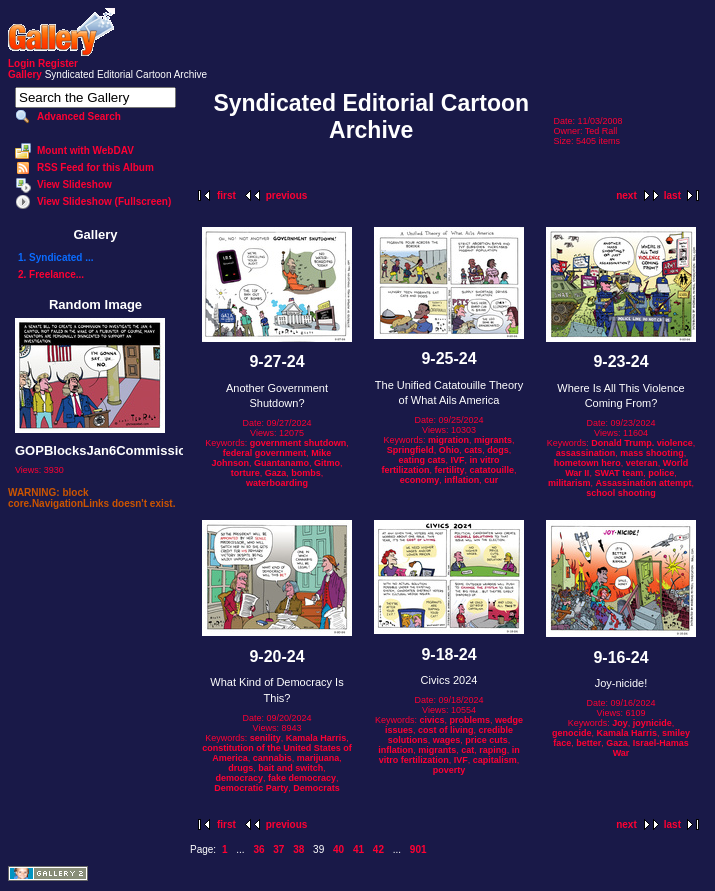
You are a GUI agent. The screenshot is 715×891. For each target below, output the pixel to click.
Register (58, 63)
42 (378, 849)
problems (470, 720)
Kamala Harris (316, 738)
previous (287, 195)
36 (258, 849)
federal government (265, 453)
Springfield (410, 450)
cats (473, 450)
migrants (493, 440)
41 (358, 849)
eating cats (421, 460)
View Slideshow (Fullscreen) (104, 201)
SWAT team (618, 473)
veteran (642, 463)
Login (21, 63)
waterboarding (277, 483)
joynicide (652, 723)
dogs (498, 450)
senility (265, 738)
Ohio (449, 450)
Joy (620, 723)
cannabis (272, 758)
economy (420, 480)
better (588, 743)
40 (338, 849)
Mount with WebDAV (85, 150)
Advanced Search (79, 116)
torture (245, 473)
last (672, 195)
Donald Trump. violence (642, 443)
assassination (586, 453)
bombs (306, 473)
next (626, 195)
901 (418, 849)
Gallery (25, 74)
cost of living (446, 730)
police (661, 473)
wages (447, 740)
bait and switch (290, 768)
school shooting (621, 493)
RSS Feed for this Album (95, 167)
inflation (461, 480)
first (226, 195)
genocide (572, 733)
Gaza (276, 473)
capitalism (495, 760)
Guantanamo (281, 463)
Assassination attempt (644, 483)
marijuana (318, 758)
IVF (458, 460)
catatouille (492, 470)
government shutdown (298, 443)
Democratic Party (251, 788)
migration (448, 440)
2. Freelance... (51, 274)
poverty (449, 770)
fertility (449, 470)
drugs (240, 768)
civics (431, 720)
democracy (239, 778)
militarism (569, 483)
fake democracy (302, 778)
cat (467, 750)
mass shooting (652, 453)
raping (493, 750)
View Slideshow (74, 184)
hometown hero (587, 463)
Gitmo (327, 463)
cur (491, 480)
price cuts (486, 740)
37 (278, 849)
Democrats (316, 788)
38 (298, 849)
